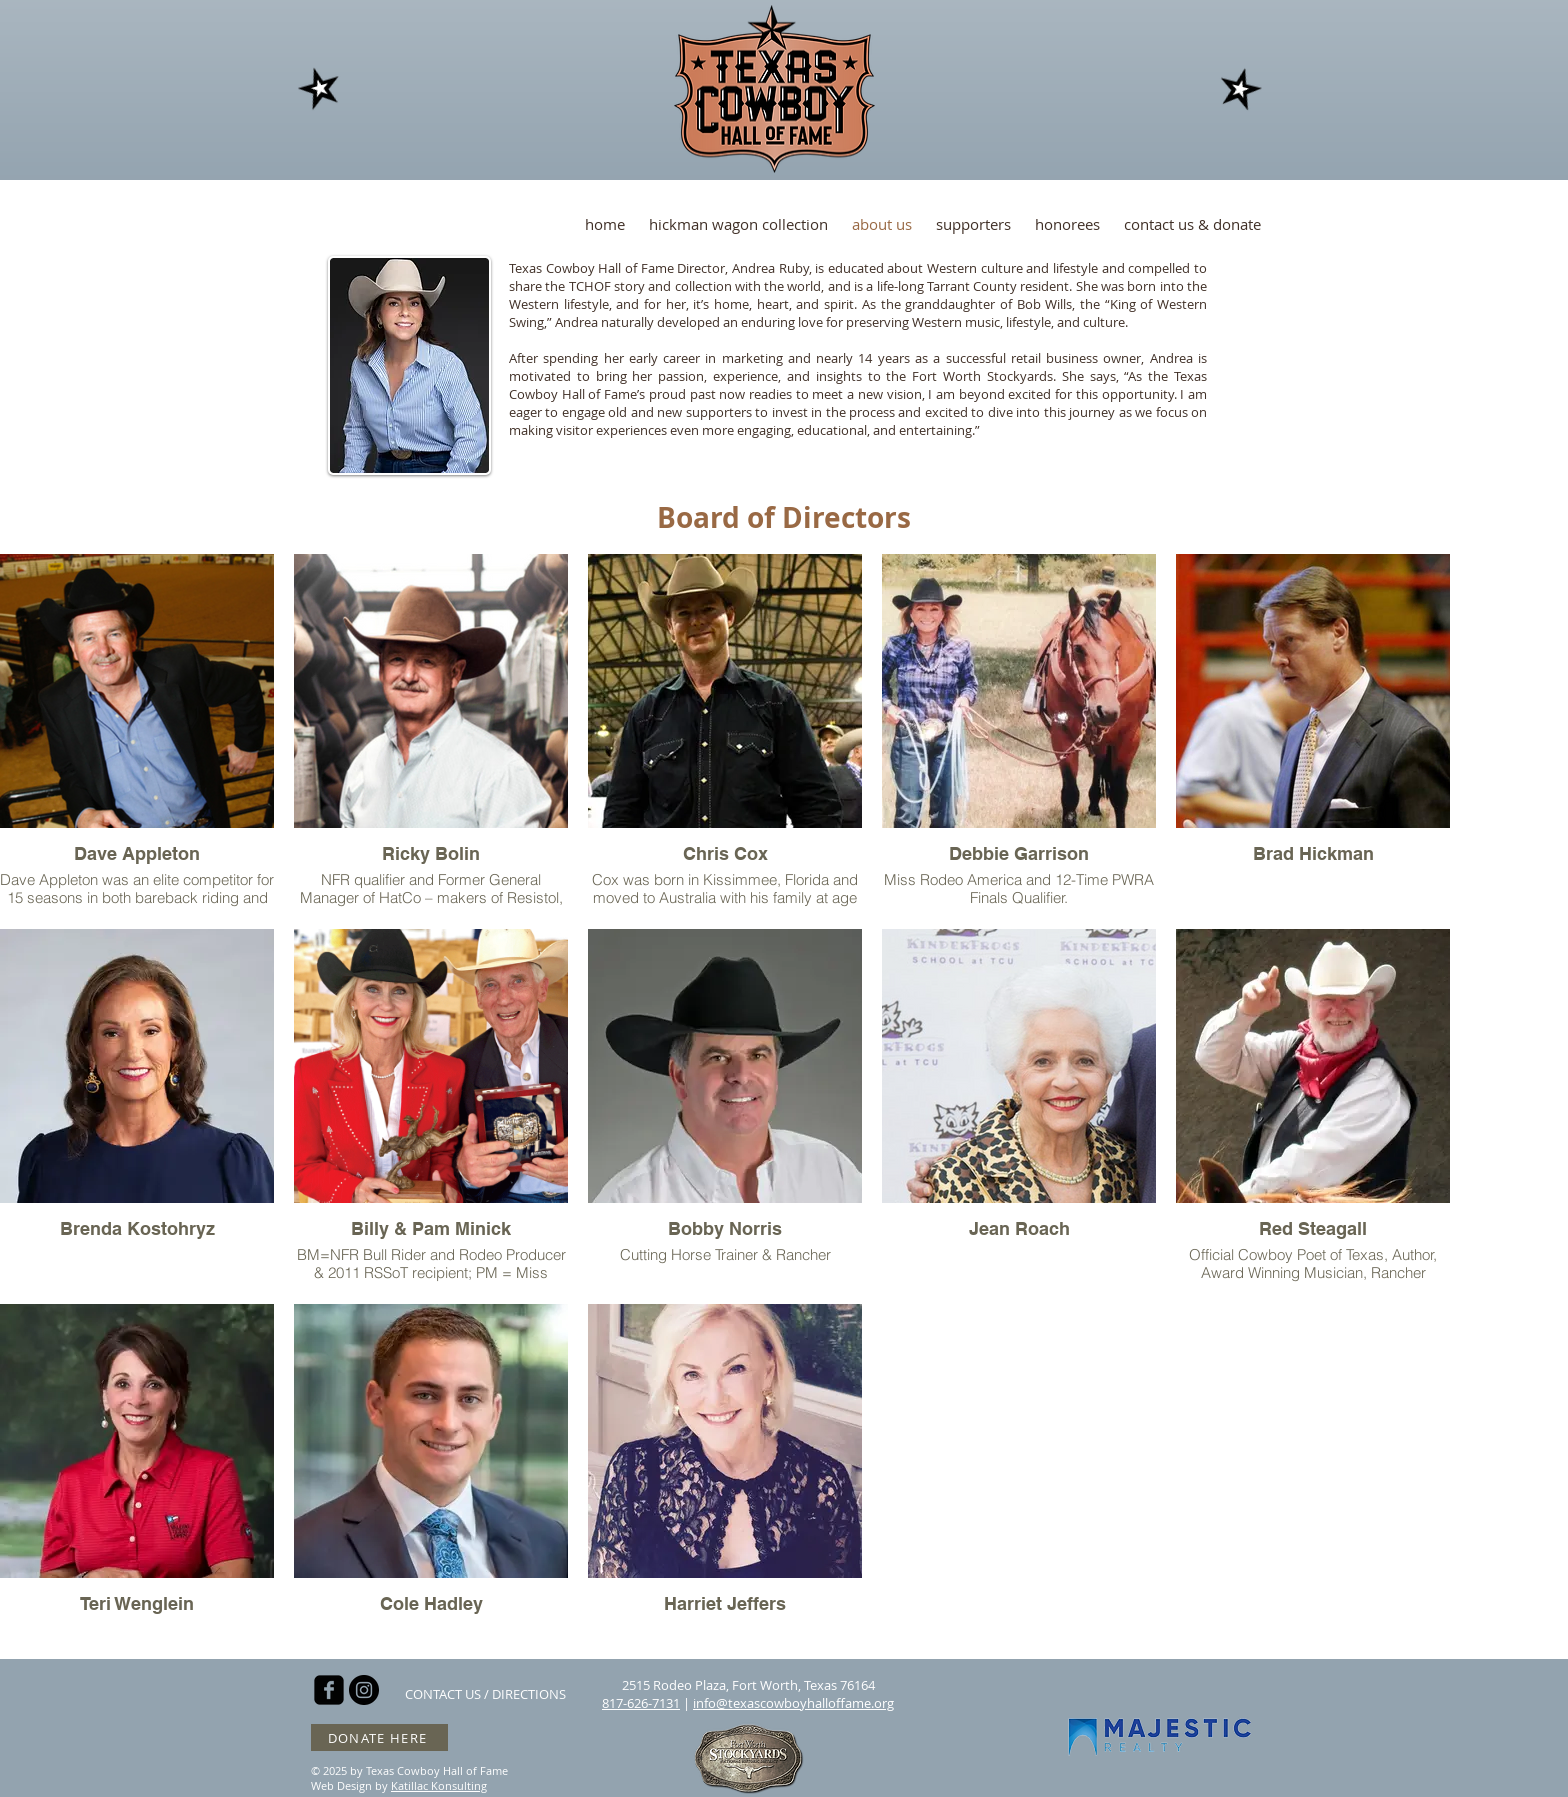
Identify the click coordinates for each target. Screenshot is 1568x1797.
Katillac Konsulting (439, 1785)
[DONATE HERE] (379, 1737)
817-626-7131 (641, 1703)
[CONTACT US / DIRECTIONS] (485, 1694)
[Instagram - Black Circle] (364, 1690)
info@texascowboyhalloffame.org (793, 1703)
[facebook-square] (329, 1690)
